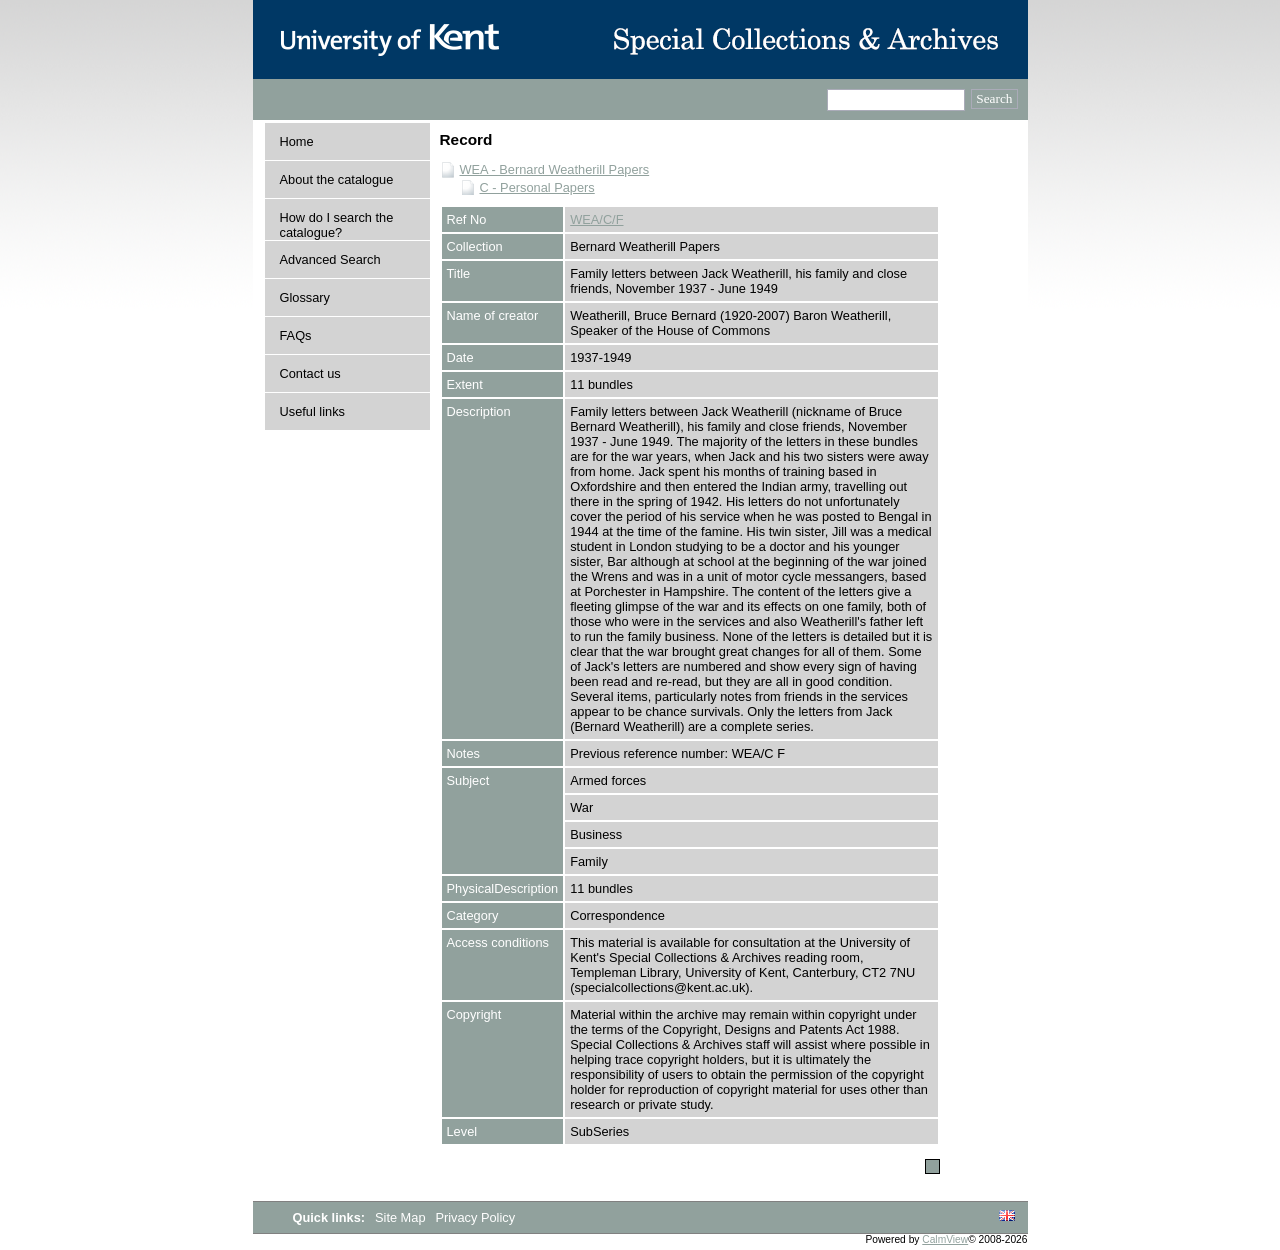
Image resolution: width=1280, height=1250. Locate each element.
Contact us (310, 373)
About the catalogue (337, 179)
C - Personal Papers (537, 187)
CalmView (945, 1239)
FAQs (296, 335)
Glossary (305, 297)
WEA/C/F (596, 219)
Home (297, 141)
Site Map (402, 1217)
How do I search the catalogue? (337, 225)
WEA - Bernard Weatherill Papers (555, 169)
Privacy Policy (475, 1217)
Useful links (312, 411)
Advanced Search (330, 259)
